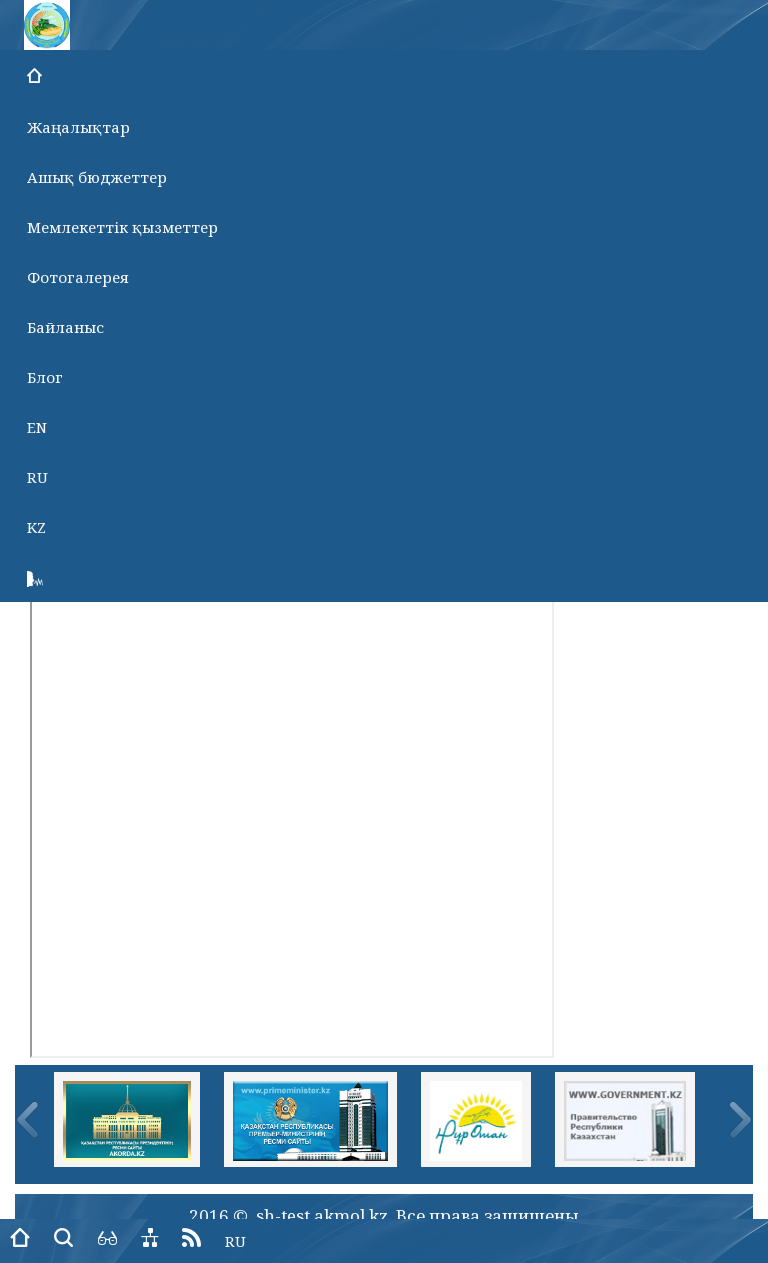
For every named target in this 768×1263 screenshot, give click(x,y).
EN (37, 427)
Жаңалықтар (78, 127)
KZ (36, 527)
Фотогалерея (78, 277)
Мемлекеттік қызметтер (122, 227)
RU (37, 477)
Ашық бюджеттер (97, 177)
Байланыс (65, 327)
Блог (45, 377)
